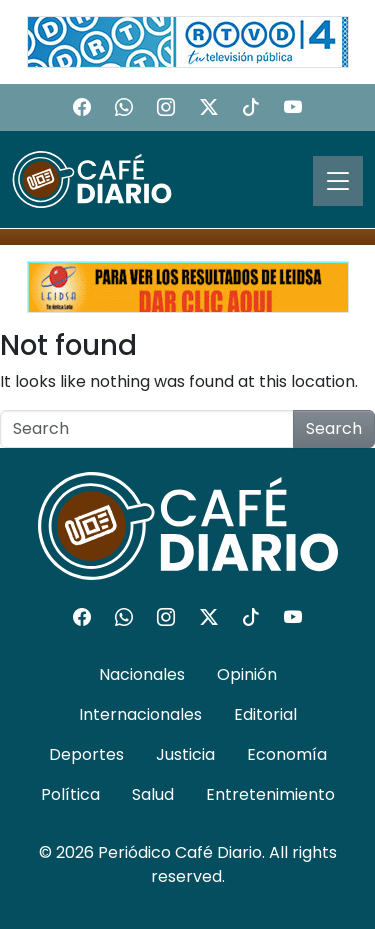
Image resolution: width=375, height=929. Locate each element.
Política (70, 794)
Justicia (185, 754)
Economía (287, 754)
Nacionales (142, 674)
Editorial (265, 714)
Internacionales (140, 714)
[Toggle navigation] (338, 181)
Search (334, 428)
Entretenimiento (270, 794)
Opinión (247, 674)
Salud (153, 794)
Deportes (86, 754)
